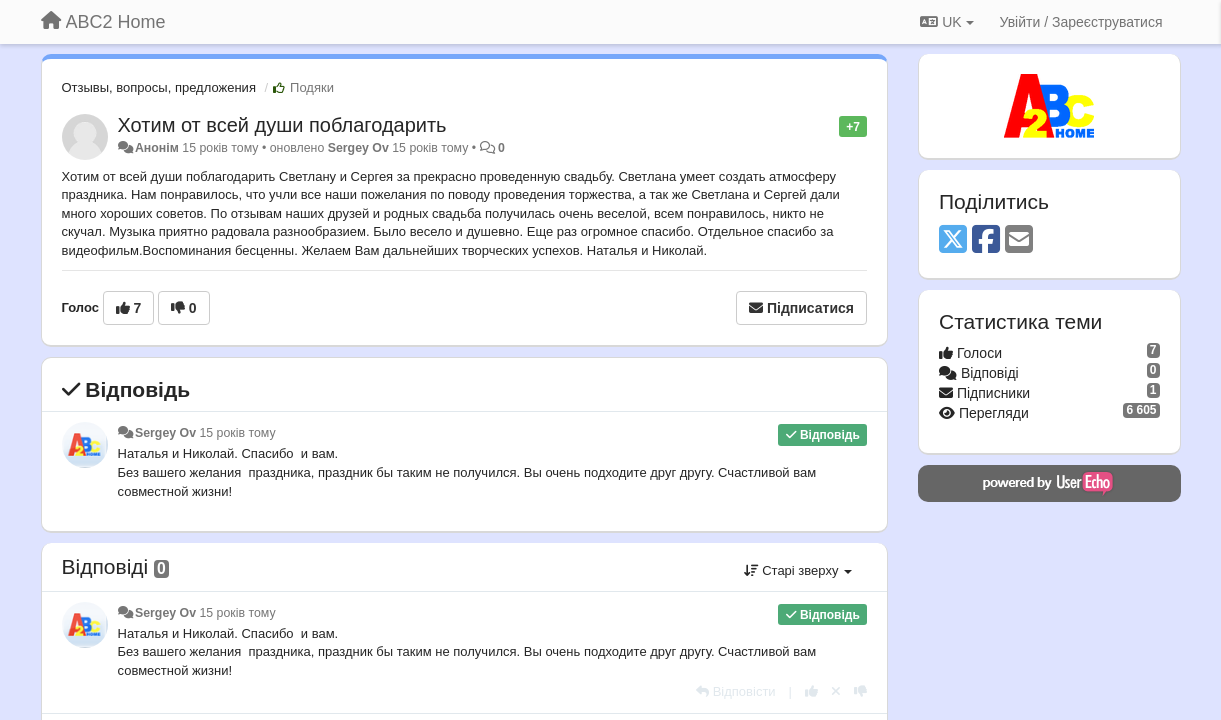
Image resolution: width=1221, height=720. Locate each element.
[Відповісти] (736, 691)
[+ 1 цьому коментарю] (811, 691)
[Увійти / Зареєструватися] (1081, 22)
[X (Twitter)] (953, 240)
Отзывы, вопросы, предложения (159, 87)
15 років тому (237, 433)
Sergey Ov (358, 148)
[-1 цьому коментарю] (860, 691)
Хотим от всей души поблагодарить (282, 125)
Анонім (157, 148)
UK (946, 22)
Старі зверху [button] (798, 570)
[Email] (1019, 240)
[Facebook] (986, 240)
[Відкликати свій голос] (836, 691)
